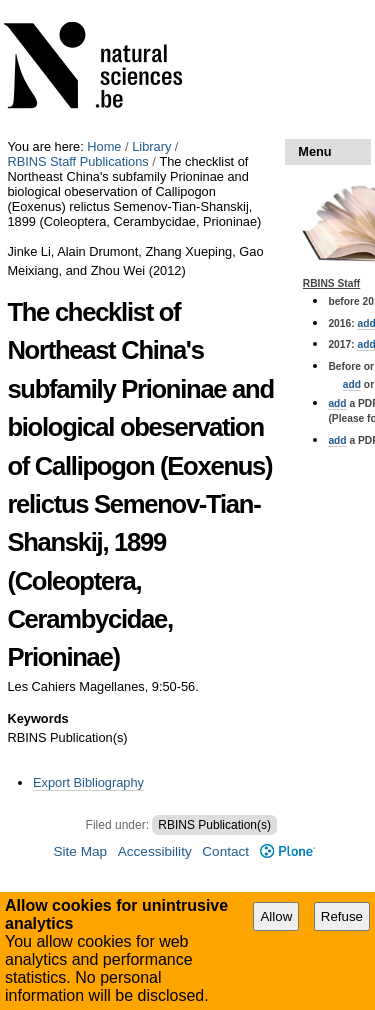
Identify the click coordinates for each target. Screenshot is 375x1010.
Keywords (37, 718)
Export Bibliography (88, 782)
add (352, 384)
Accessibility (155, 851)
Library (151, 146)
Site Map (80, 851)
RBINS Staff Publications (77, 161)
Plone (287, 851)
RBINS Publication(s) (214, 825)
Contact (225, 851)
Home (104, 146)
